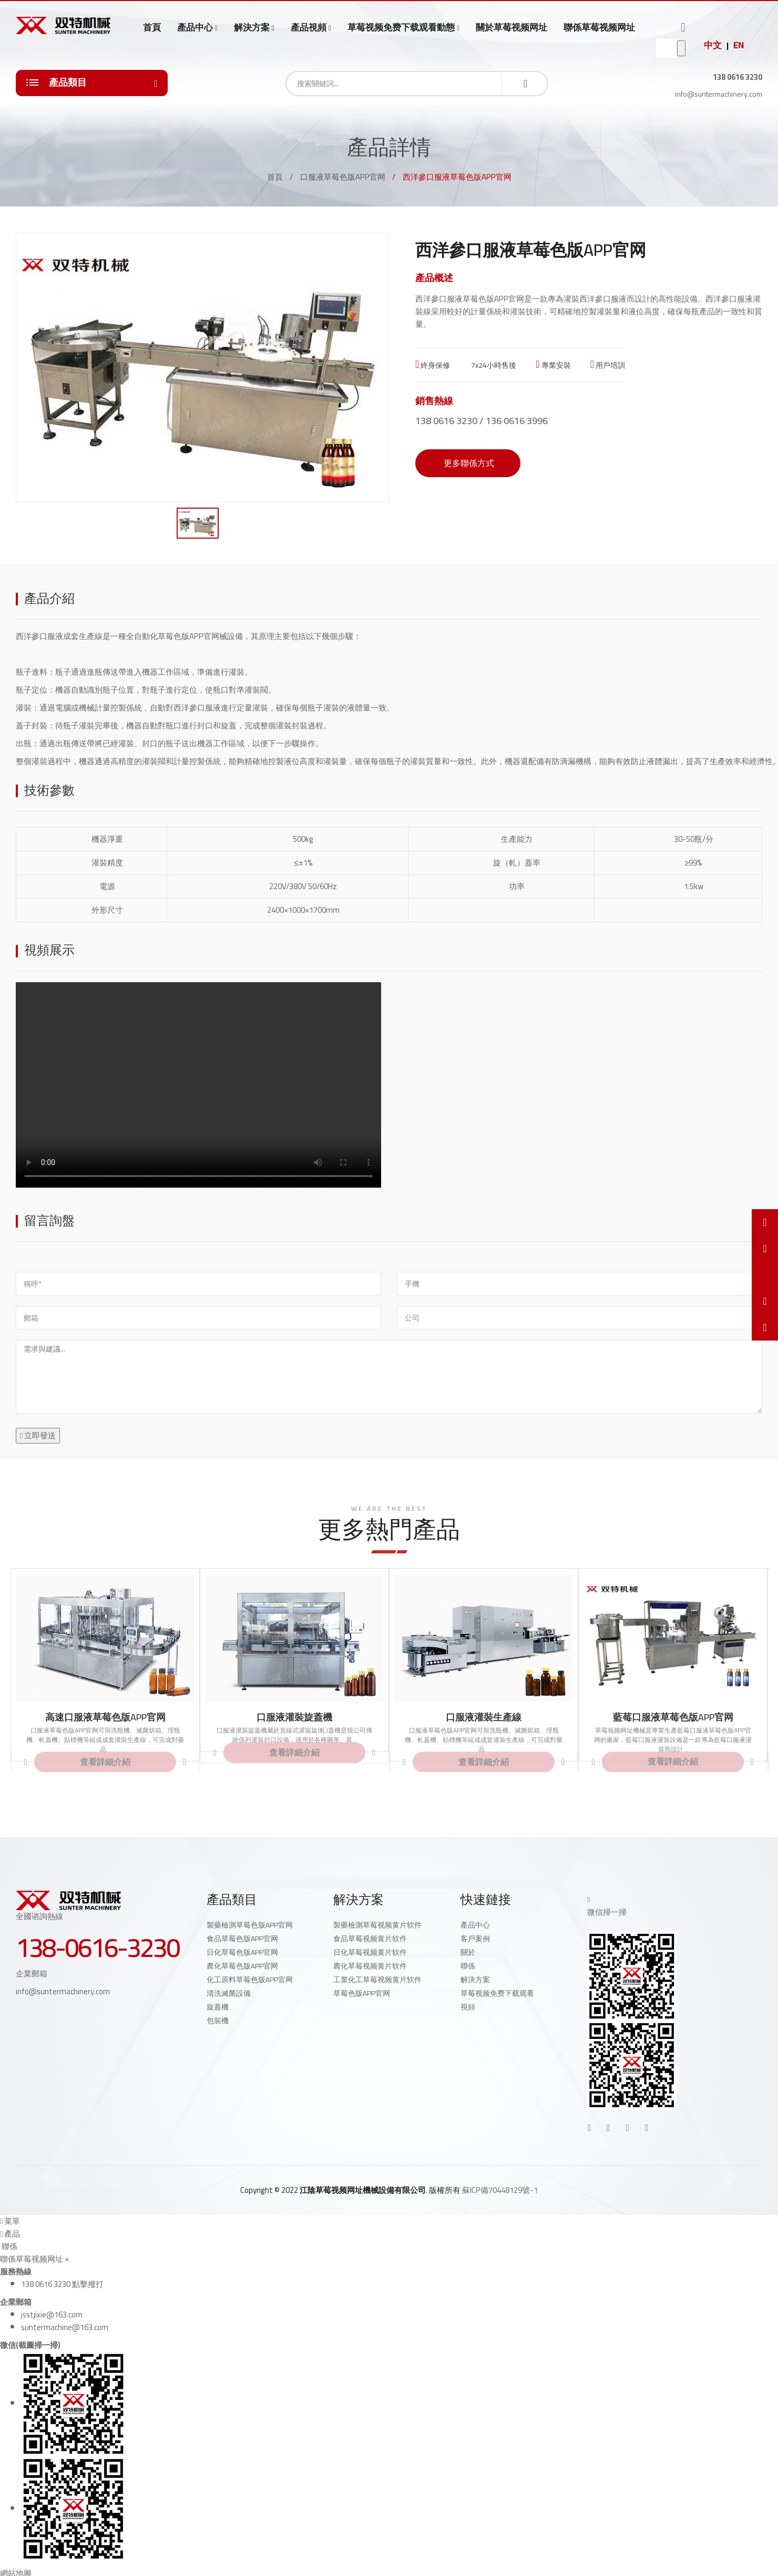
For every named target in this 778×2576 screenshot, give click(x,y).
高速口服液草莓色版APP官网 (105, 1717)
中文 (713, 45)
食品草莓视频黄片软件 (370, 1938)
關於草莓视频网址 (511, 27)
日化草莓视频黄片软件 (370, 1952)
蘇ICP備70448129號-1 (500, 2190)
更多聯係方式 (468, 463)
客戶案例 (475, 1938)
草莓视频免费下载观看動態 (401, 27)
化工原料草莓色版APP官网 (250, 1979)
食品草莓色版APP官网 (242, 1938)
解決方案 (252, 27)
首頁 (152, 27)
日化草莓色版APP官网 (242, 1952)
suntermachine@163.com (64, 2327)
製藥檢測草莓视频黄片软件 (377, 1925)
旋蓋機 (218, 2007)
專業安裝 (553, 365)
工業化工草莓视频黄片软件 (377, 1979)
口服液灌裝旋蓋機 (294, 1717)
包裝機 (218, 2020)
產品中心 (195, 27)
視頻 (467, 2007)
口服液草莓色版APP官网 (342, 177)
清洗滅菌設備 (229, 1993)
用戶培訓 (607, 365)
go (681, 48)
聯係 (467, 1966)
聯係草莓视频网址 (599, 27)
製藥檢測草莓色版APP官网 (250, 1925)
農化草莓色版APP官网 (242, 1966)
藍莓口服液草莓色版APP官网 (673, 1717)
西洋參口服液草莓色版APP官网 (469, 298)
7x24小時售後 (492, 365)
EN (738, 45)
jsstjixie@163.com (52, 2314)
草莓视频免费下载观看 (497, 1993)
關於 (467, 1952)
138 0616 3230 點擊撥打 (62, 2284)
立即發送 (38, 1435)
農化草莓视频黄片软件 (370, 1966)
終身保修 (432, 365)
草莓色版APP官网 (361, 1993)
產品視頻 (308, 27)
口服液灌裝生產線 (483, 1717)
